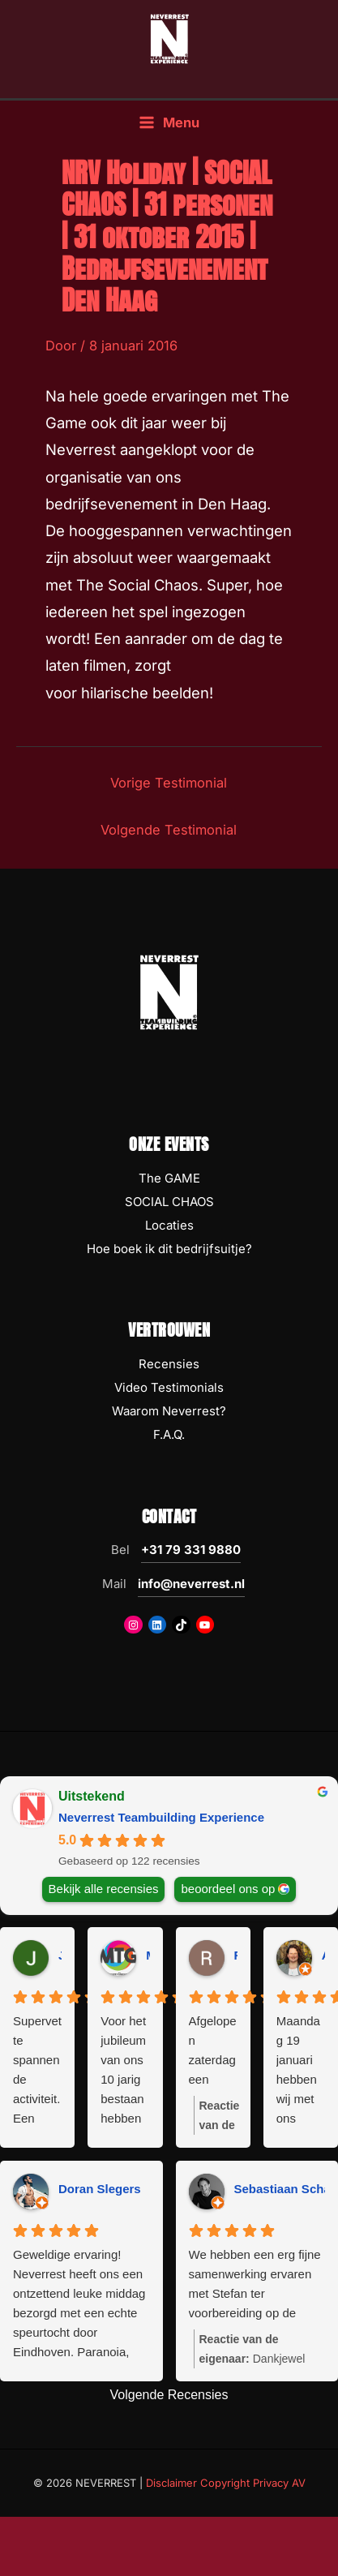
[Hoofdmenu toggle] (169, 123)
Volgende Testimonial (169, 830)
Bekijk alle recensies (104, 1888)
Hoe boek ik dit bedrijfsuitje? (169, 1248)
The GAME (169, 1178)
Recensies (169, 1364)
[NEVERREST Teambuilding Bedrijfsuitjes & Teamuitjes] (169, 38)
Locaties (169, 1225)
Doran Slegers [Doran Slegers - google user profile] (99, 2189)
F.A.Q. (169, 1434)
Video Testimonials (169, 1387)
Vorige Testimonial (168, 783)
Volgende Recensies (169, 2395)
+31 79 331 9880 (191, 1549)
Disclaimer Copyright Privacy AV (226, 2482)
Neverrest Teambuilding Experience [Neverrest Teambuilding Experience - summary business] (161, 1817)
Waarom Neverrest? (169, 1411)
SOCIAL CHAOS (169, 1201)
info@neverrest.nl (191, 1583)
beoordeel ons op (228, 1888)
